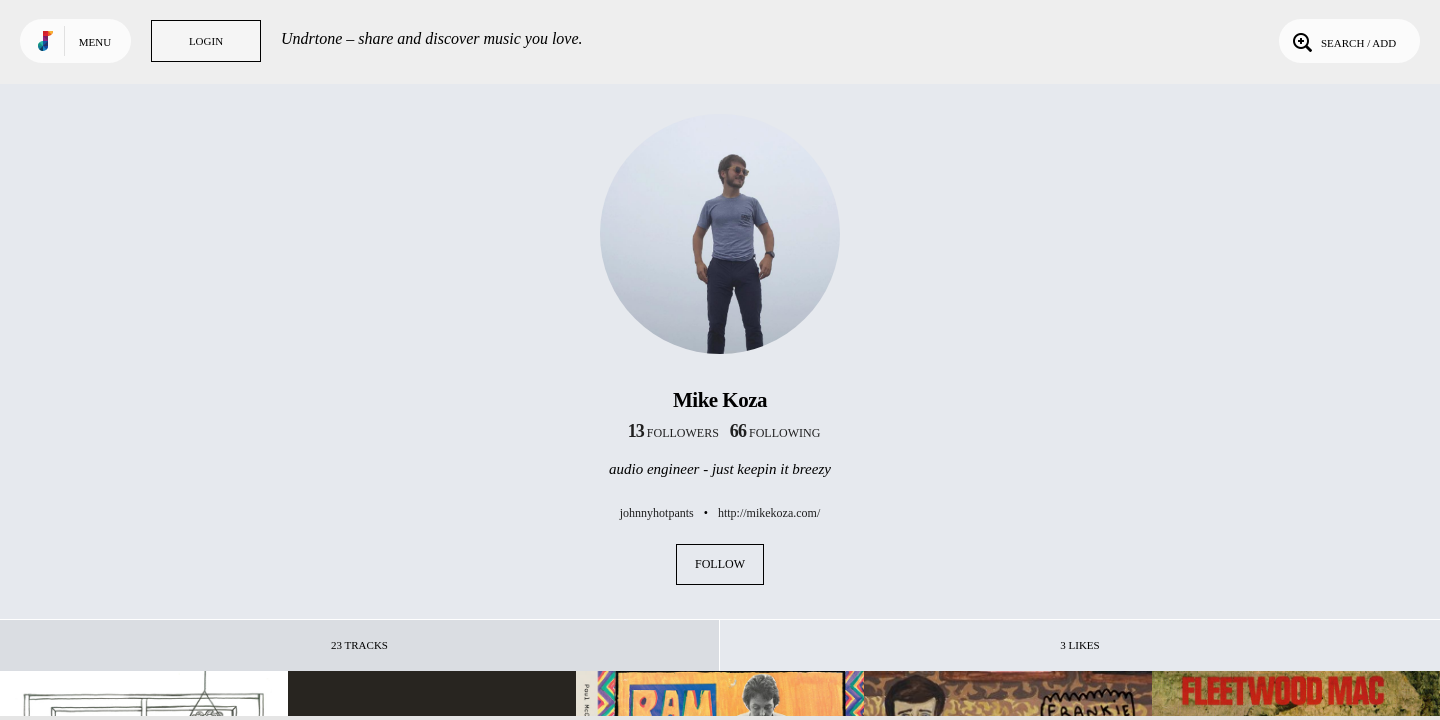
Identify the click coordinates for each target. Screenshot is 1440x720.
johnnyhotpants (657, 513)
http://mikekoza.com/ (769, 513)
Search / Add (1342, 41)
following (775, 433)
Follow (720, 564)
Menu (95, 42)
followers (673, 433)
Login (206, 41)
